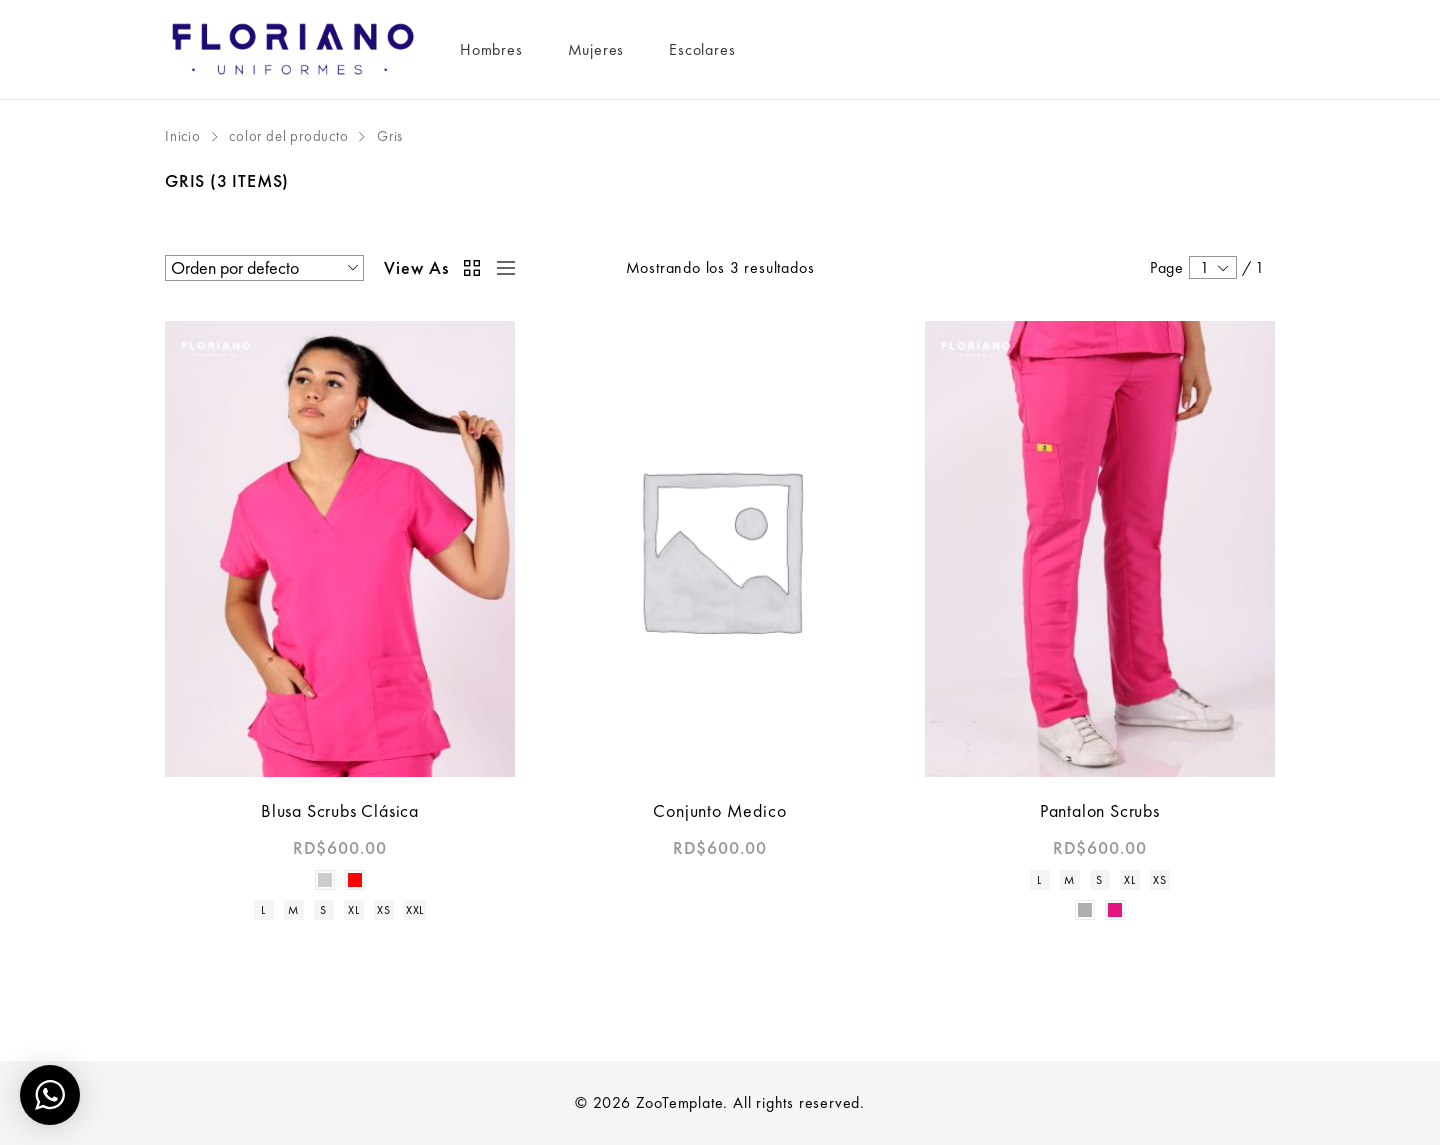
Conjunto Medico (719, 810)
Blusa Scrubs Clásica (340, 810)
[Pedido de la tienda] (264, 268)
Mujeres (596, 49)
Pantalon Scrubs (1100, 810)
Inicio (183, 136)
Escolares (702, 49)
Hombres (491, 49)
